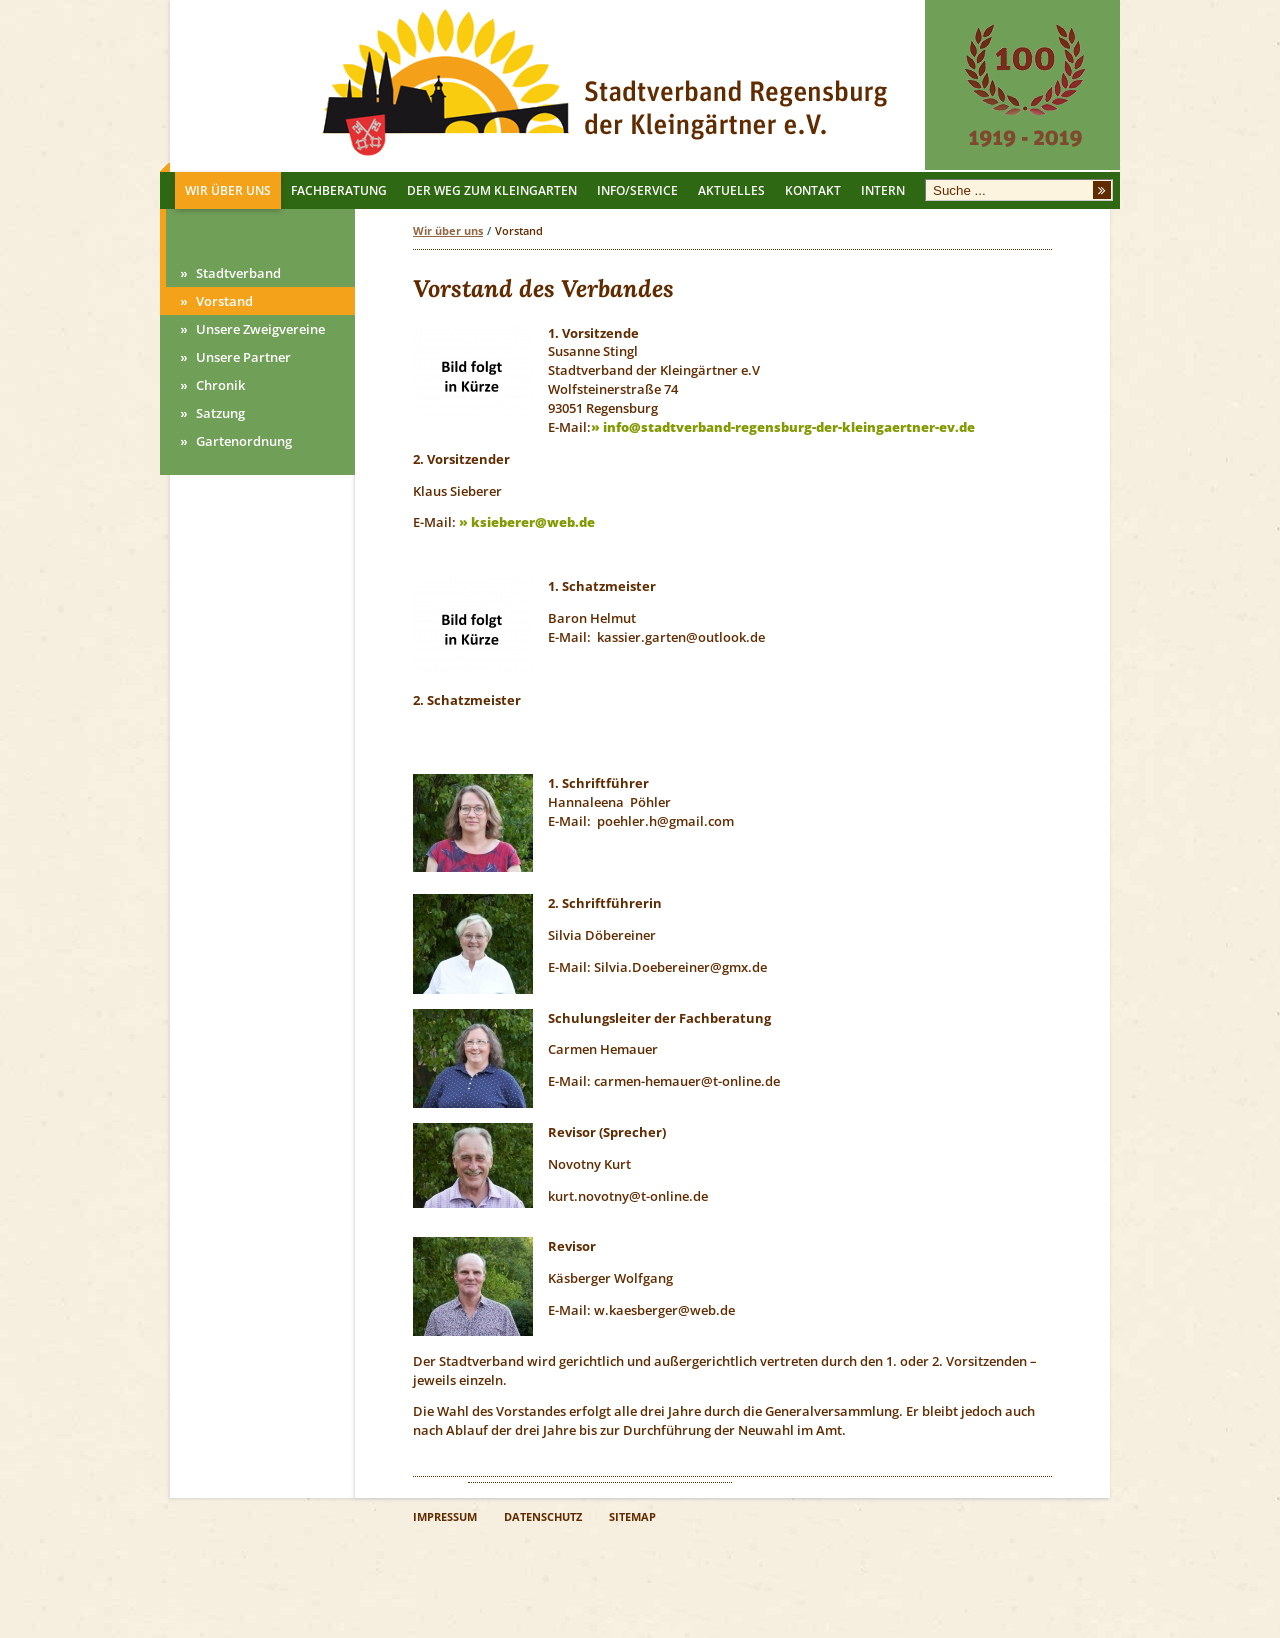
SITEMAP (632, 1517)
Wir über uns (448, 230)
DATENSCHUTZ (543, 1517)
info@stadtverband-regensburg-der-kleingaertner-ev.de (789, 427)
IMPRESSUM (445, 1517)
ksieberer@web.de (533, 522)
